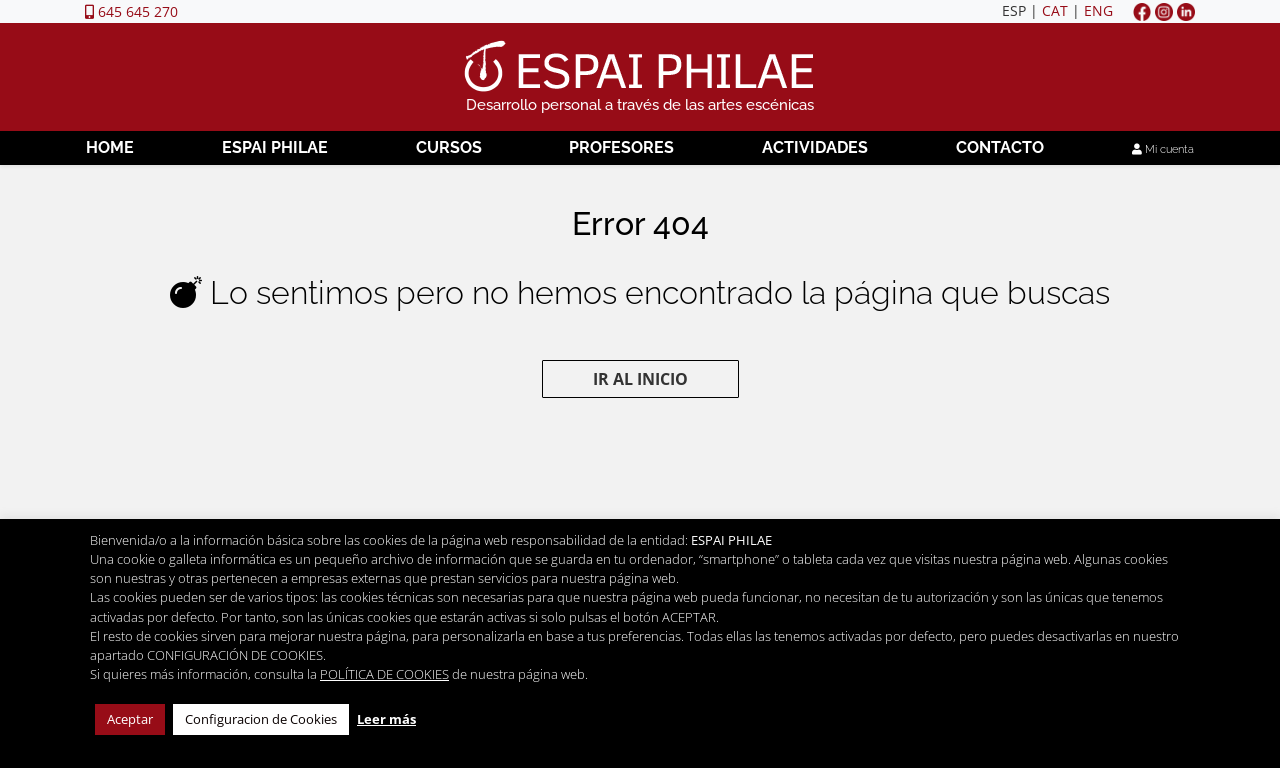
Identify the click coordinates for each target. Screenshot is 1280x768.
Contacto (1000, 147)
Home (110, 147)
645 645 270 (131, 11)
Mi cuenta (1163, 149)
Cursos (449, 147)
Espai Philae (275, 147)
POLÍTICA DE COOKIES (384, 674)
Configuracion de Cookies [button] (261, 719)
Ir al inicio (640, 379)
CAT (1055, 10)
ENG (1098, 10)
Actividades (815, 147)
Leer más (386, 719)
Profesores (621, 147)
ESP (1014, 10)
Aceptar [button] (130, 719)
